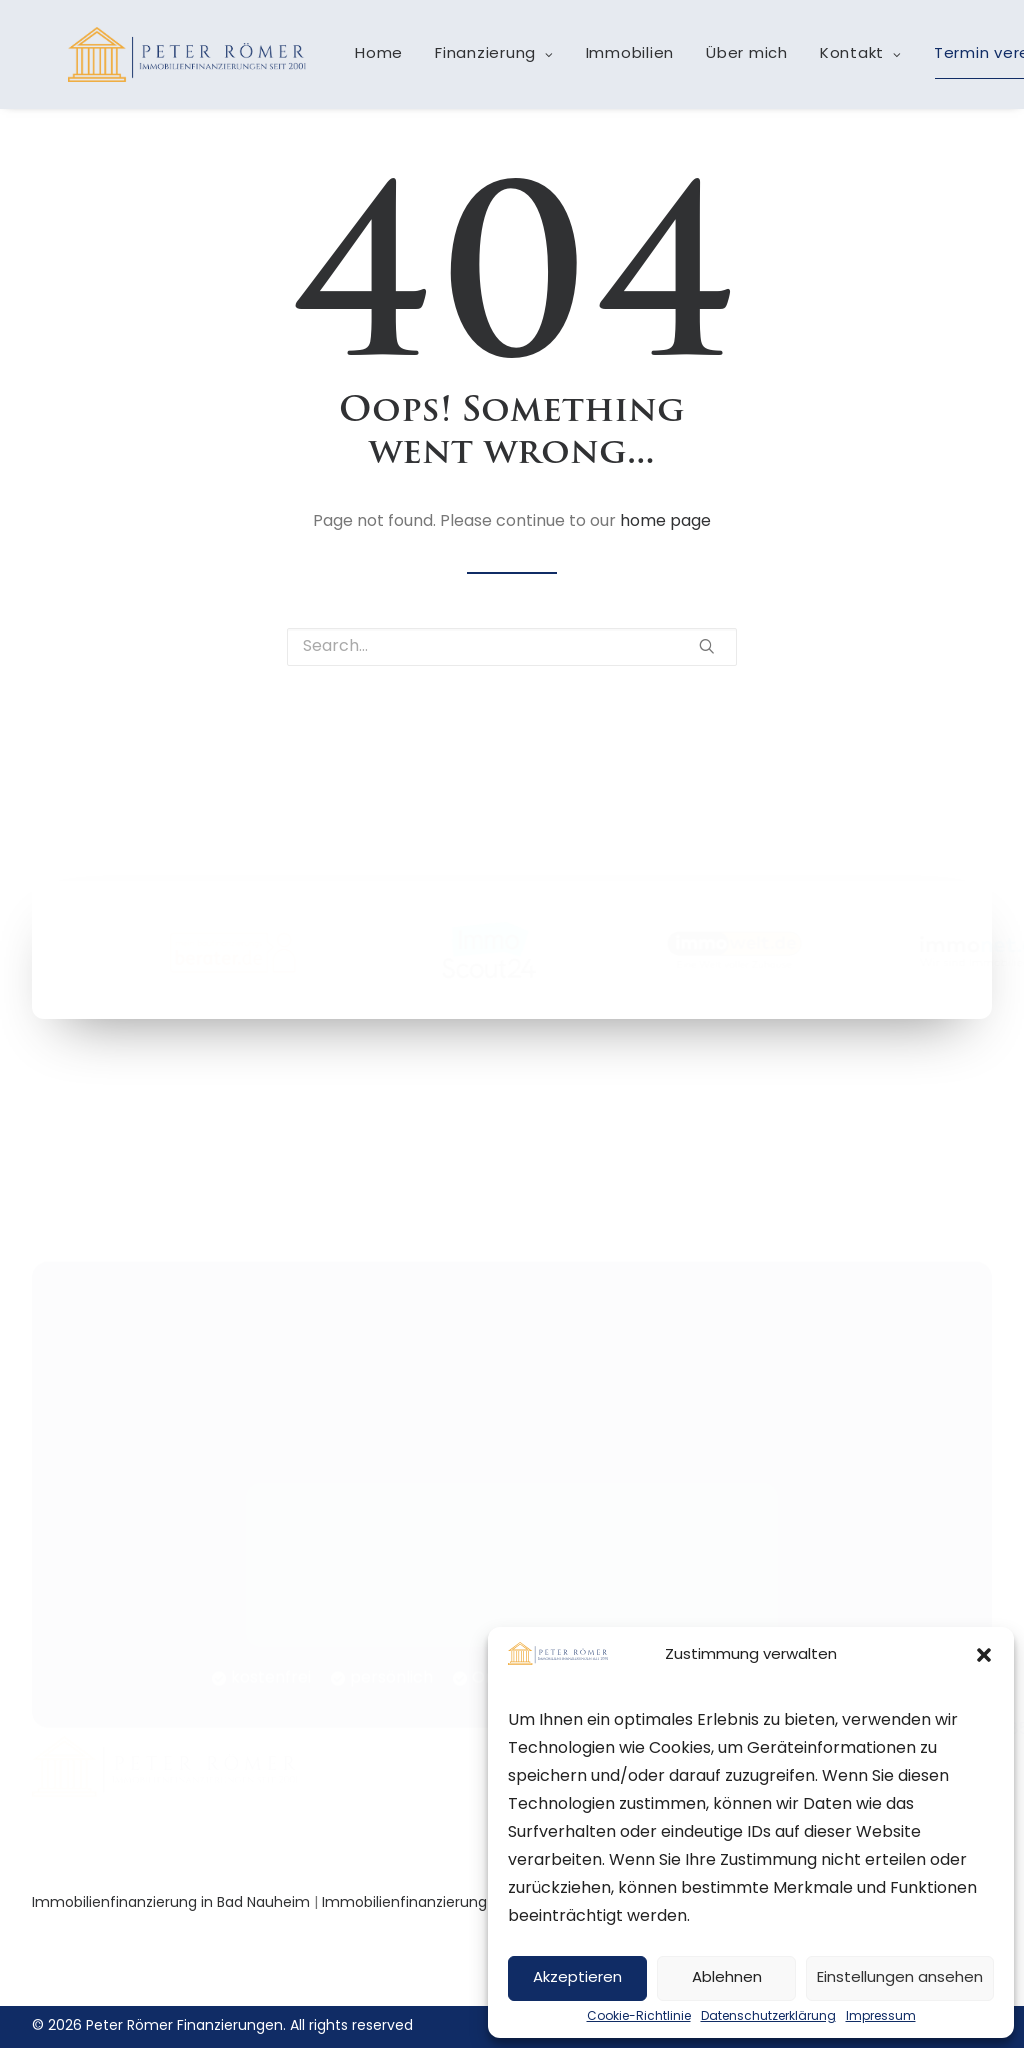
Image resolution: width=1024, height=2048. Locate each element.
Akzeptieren (577, 1978)
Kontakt (854, 62)
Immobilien (623, 62)
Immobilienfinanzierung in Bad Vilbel (447, 1903)
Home (372, 62)
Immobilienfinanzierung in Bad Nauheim (171, 1903)
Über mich (740, 62)
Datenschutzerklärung (768, 2017)
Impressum (881, 2017)
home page (665, 522)
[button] (984, 1655)
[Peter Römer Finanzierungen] (183, 62)
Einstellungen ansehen (900, 1978)
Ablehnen (727, 1978)
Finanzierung (487, 62)
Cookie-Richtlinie (639, 2017)
